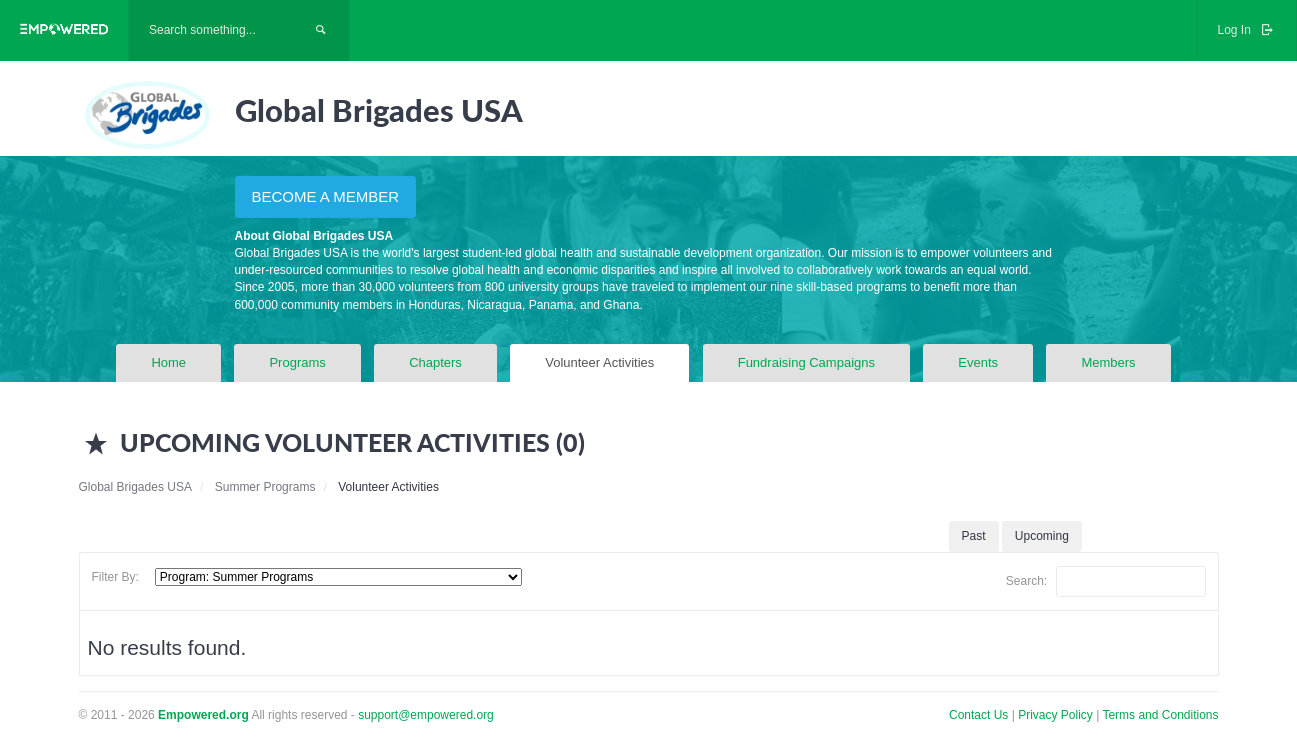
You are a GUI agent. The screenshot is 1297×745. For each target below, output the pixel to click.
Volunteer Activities (599, 362)
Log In (1247, 30)
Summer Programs (265, 487)
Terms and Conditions (1160, 715)
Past (974, 536)
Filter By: (115, 577)
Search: (1106, 581)
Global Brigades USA (135, 487)
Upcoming (1042, 536)
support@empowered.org (426, 715)
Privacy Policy (1057, 715)
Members (1108, 362)
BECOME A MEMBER (326, 196)
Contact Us (978, 715)
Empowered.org (203, 715)
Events (978, 362)
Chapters (435, 362)
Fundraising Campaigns (806, 362)
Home (168, 362)
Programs (297, 362)
